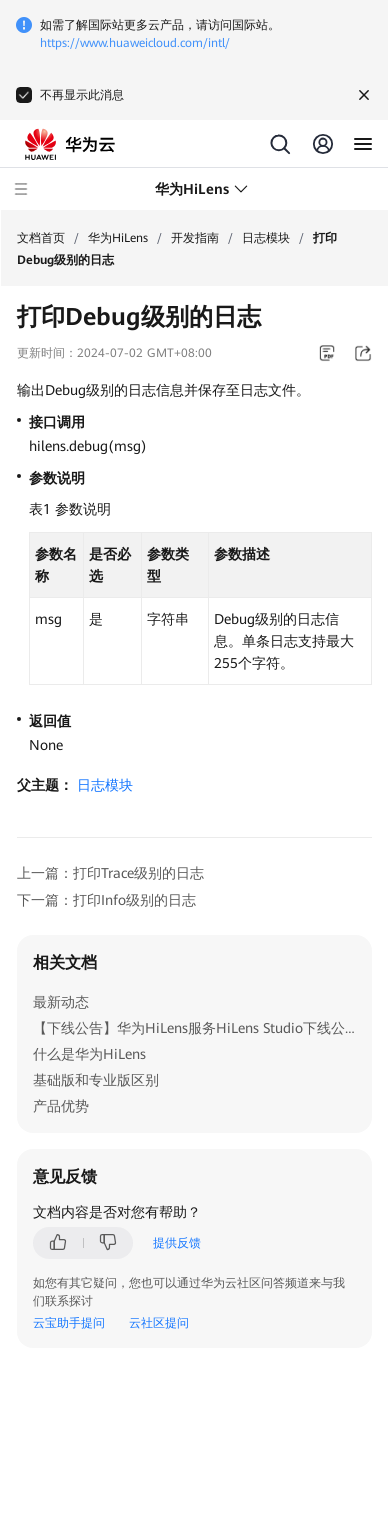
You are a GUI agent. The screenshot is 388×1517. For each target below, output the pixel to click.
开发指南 (195, 238)
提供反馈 (177, 1243)
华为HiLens (118, 238)
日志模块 (266, 238)
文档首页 (41, 238)
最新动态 (61, 1002)
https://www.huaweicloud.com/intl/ (135, 43)
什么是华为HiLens (89, 1054)
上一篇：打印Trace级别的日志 (110, 873)
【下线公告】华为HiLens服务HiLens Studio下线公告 (196, 1028)
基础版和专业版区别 (96, 1080)
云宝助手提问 (69, 1323)
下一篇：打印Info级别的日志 (106, 900)
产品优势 (61, 1106)
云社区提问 (159, 1323)
